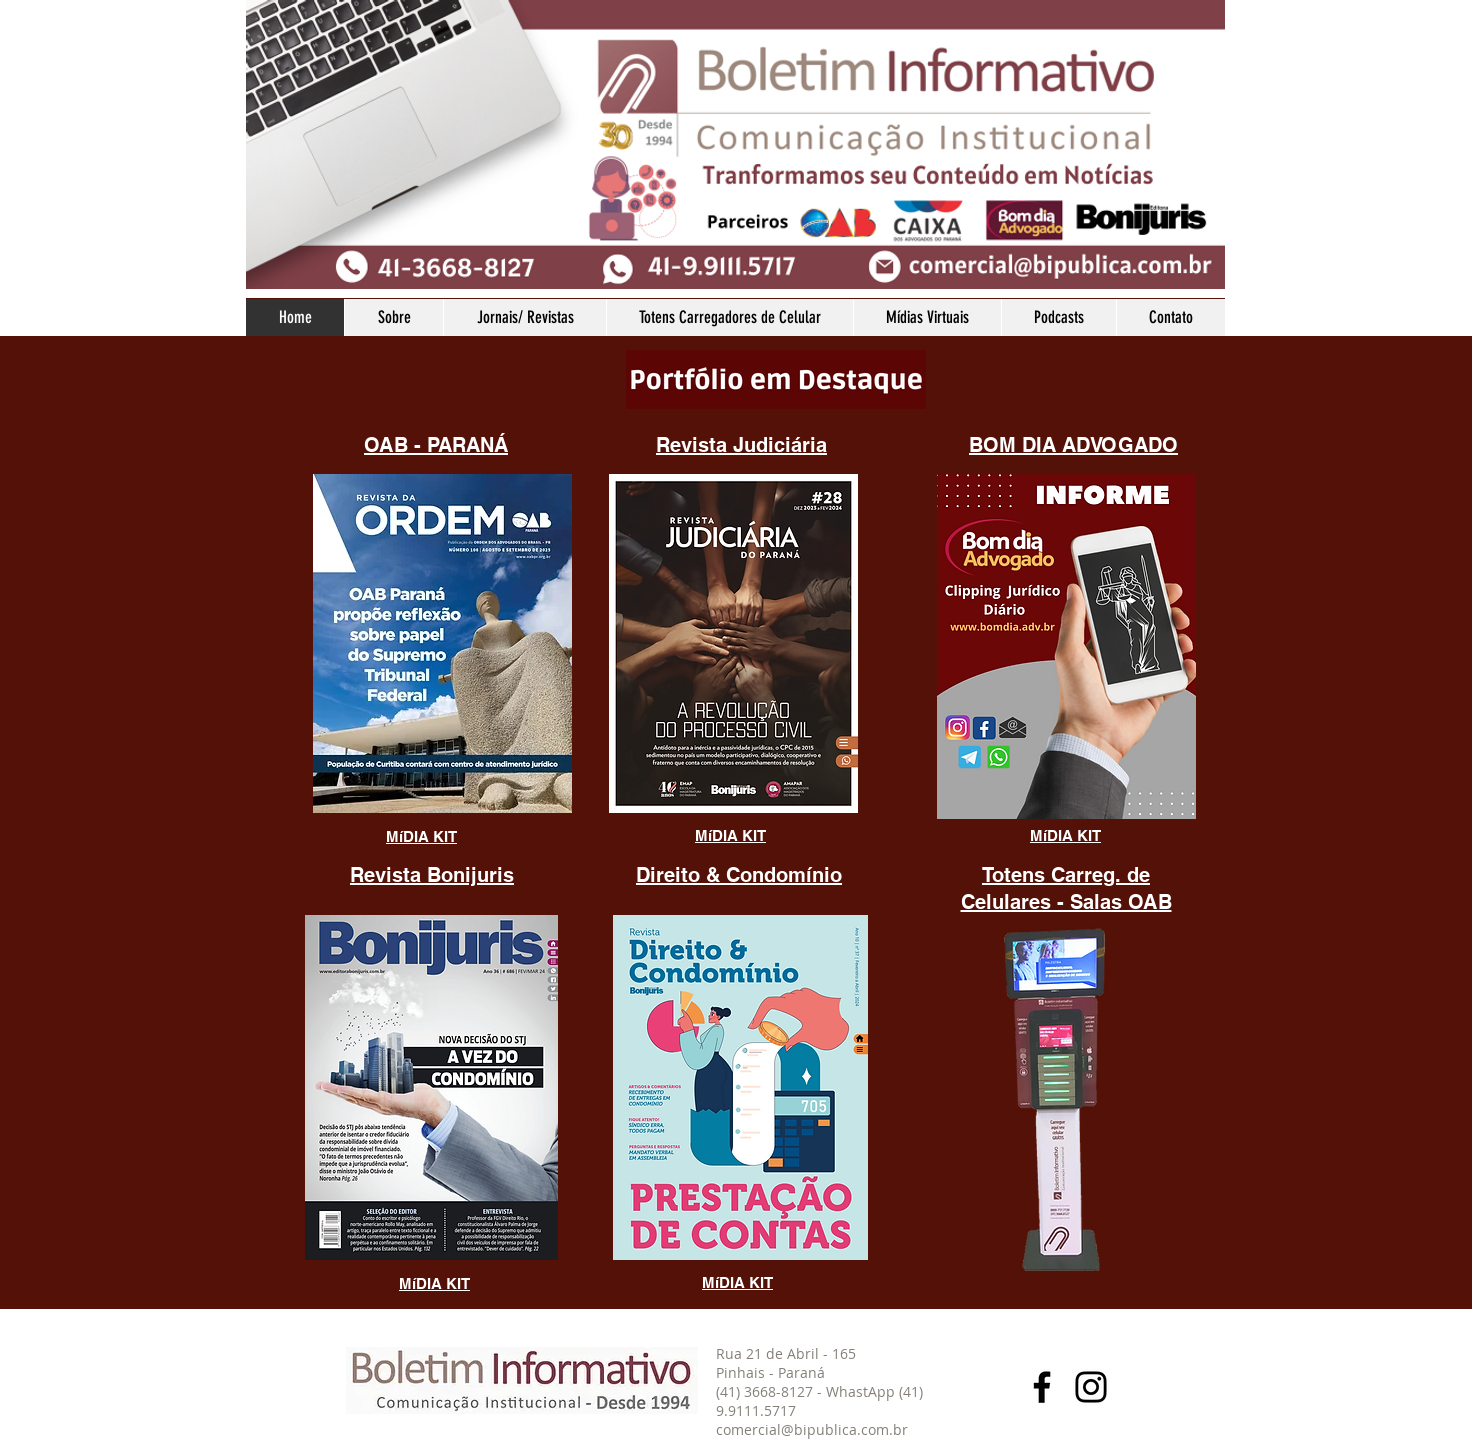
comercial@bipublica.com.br (812, 1429)
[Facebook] (1042, 1387)
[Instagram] (1091, 1387)
